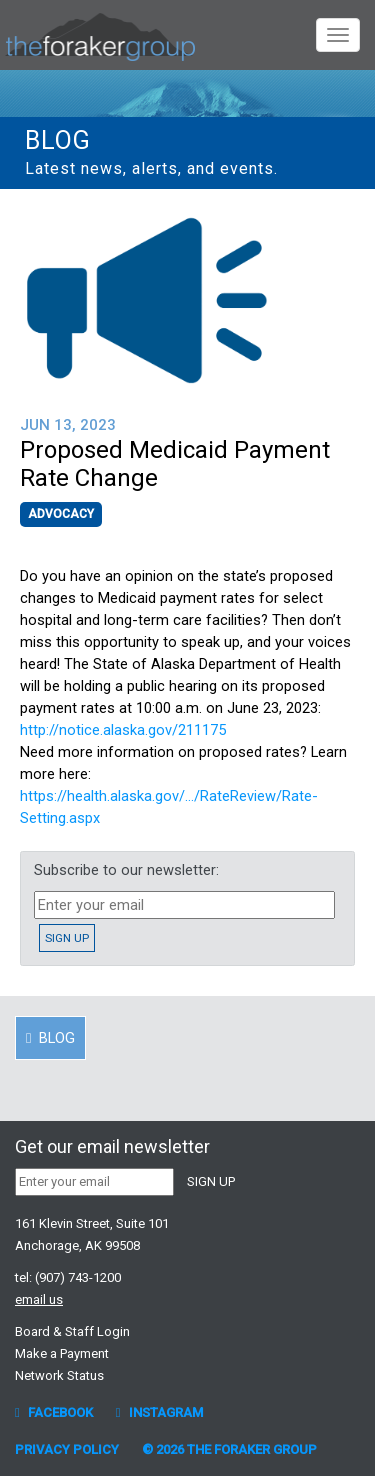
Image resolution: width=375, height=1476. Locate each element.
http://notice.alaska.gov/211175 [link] (123, 730)
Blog (58, 140)
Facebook (54, 1412)
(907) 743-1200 (78, 1277)
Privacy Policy (67, 1449)
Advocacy (61, 514)
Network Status (59, 1375)
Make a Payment (62, 1353)
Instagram (159, 1412)
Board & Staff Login (72, 1331)
